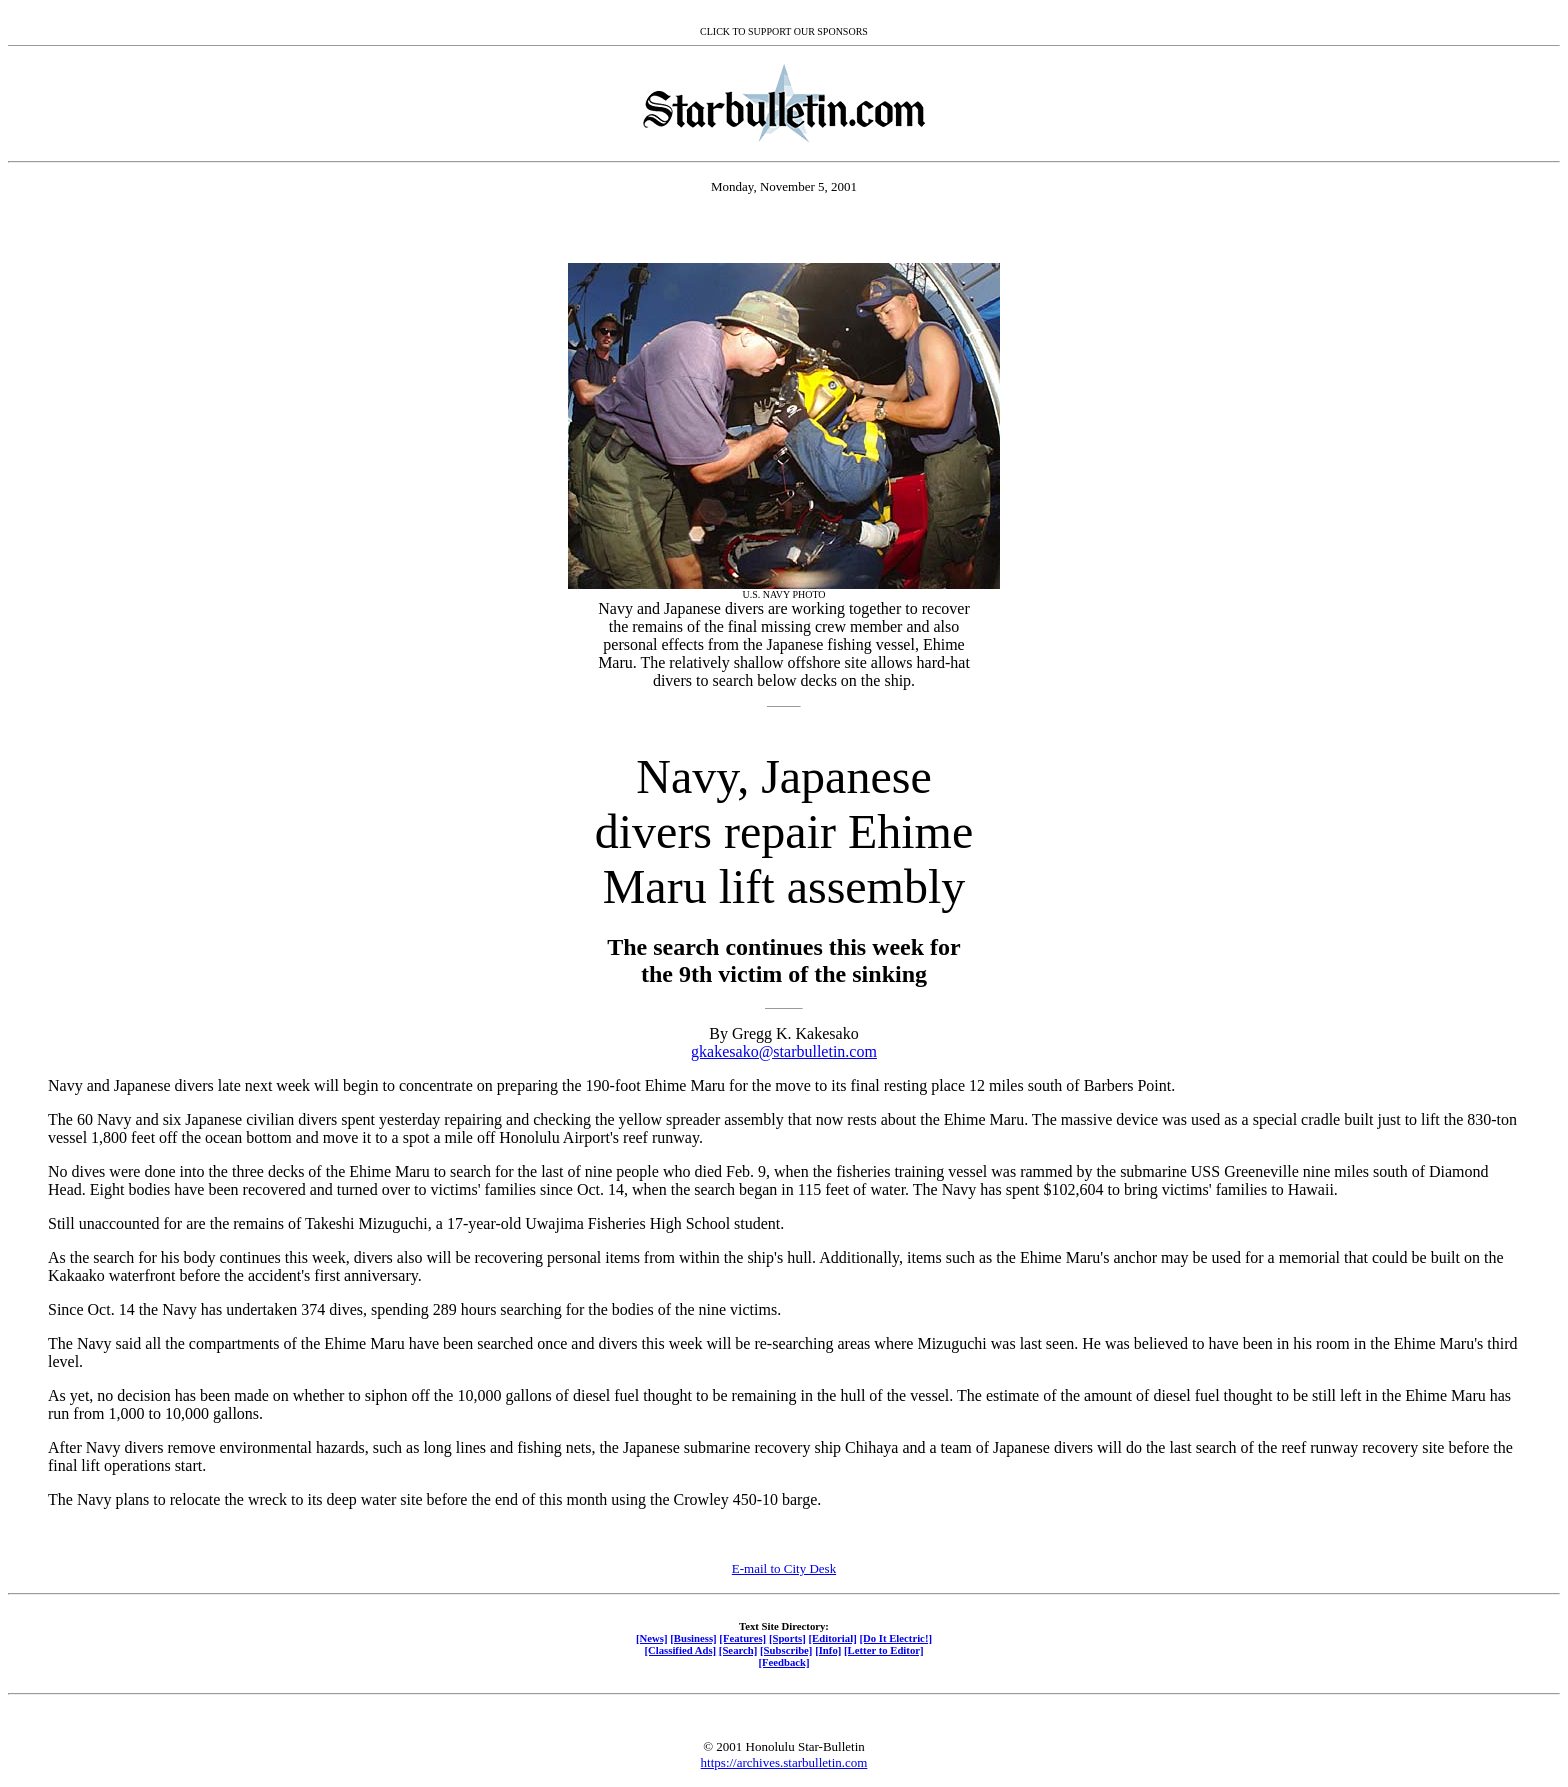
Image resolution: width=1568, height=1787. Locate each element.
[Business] (693, 1638)
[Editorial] (832, 1638)
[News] (652, 1638)
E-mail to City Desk (784, 1568)
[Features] (742, 1638)
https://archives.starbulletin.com (784, 1762)
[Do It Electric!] (895, 1638)
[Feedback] (783, 1662)
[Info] (828, 1650)
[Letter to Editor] (884, 1650)
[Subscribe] (786, 1650)
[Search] (738, 1650)
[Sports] (787, 1638)
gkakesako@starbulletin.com (784, 1051)
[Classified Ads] (680, 1650)
